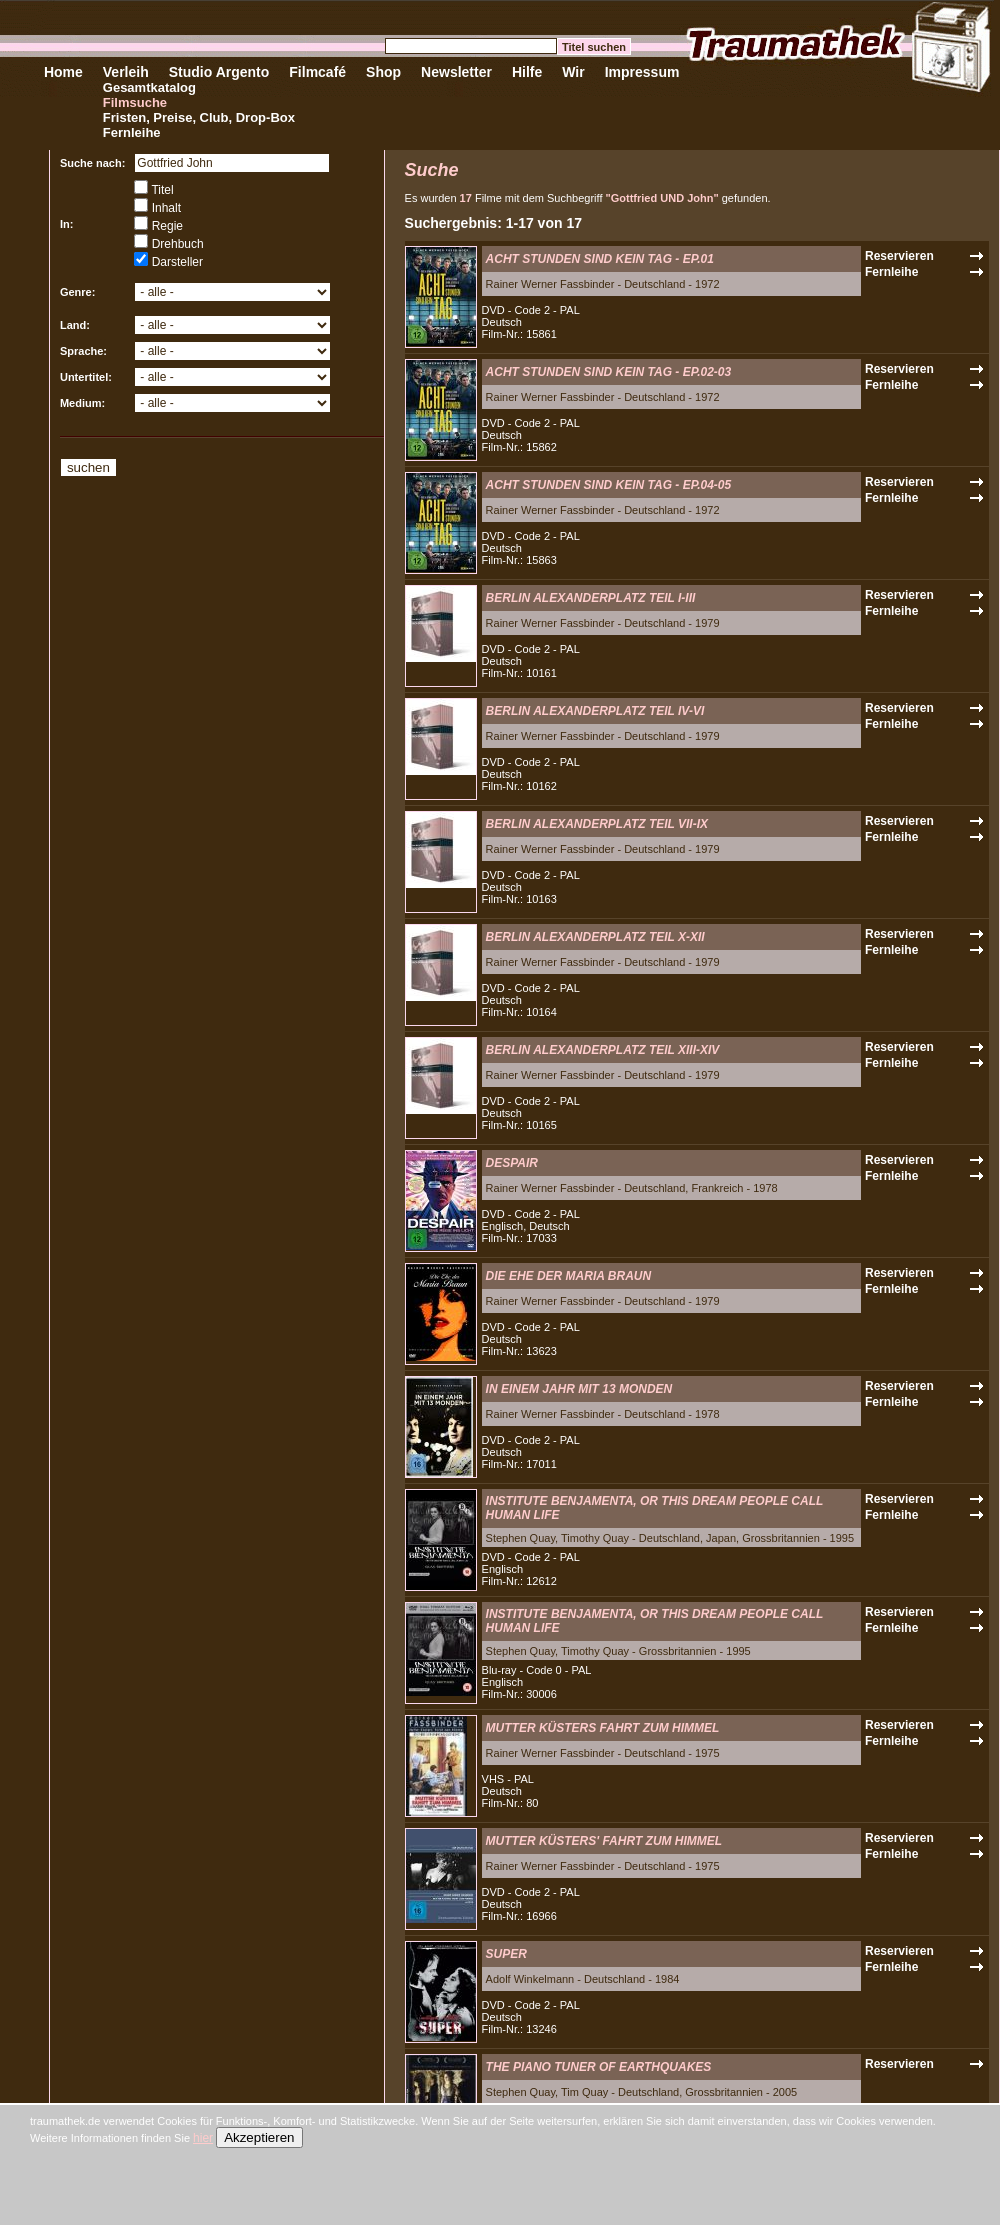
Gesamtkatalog (149, 87)
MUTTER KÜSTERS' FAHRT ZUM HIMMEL (604, 1841)
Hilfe (527, 72)
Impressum (642, 72)
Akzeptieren (259, 2137)
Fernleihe (132, 132)
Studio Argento (219, 72)
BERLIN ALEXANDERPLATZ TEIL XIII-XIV (603, 1050)
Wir (573, 72)
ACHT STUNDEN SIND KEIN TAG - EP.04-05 (609, 485)
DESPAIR (512, 1163)
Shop (383, 72)
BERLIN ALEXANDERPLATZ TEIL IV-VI (595, 711)
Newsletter (456, 72)
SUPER (506, 1954)
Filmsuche (135, 102)
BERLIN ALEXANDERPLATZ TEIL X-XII (595, 937)
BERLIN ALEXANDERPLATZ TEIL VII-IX (597, 824)
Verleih (126, 72)
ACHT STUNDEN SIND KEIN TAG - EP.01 (600, 259)
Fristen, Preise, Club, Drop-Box (199, 117)
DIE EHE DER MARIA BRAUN (569, 1276)
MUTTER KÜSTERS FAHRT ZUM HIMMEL (603, 1728)
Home (63, 72)
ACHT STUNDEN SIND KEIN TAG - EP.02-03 (609, 372)
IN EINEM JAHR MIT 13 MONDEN (579, 1389)
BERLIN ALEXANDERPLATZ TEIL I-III (591, 598)
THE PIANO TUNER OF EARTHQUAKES (599, 2067)
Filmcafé (317, 72)
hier (203, 2138)
